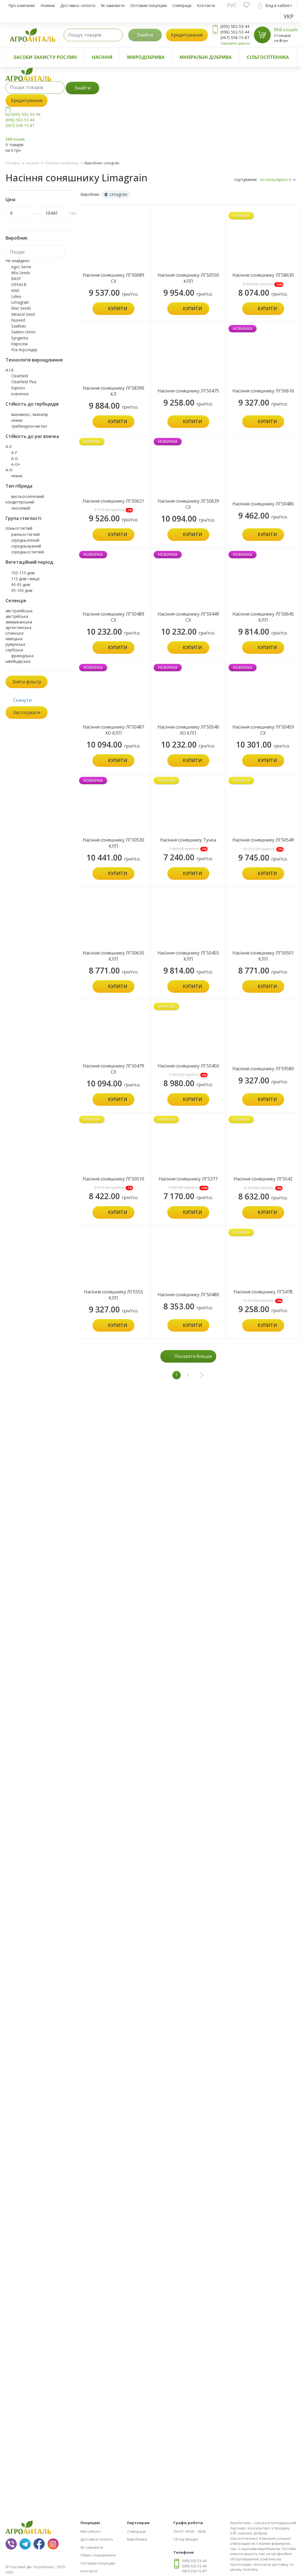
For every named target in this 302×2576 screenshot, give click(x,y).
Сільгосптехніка (268, 57)
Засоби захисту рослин (45, 57)
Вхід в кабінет (275, 6)
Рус (232, 5)
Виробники (137, 2539)
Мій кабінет (90, 2531)
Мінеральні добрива (206, 57)
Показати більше (193, 1356)
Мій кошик (286, 29)
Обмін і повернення (98, 2555)
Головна (13, 163)
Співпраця (181, 5)
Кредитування (187, 35)
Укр (289, 16)
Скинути (22, 700)
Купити (117, 308)
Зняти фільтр (26, 682)
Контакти (206, 5)
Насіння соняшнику (62, 163)
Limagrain (115, 194)
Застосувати (26, 712)
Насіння (102, 57)
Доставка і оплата (77, 5)
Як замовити (113, 5)
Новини (48, 5)
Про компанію (21, 5)
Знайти (145, 35)
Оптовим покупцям (148, 5)
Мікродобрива (146, 57)
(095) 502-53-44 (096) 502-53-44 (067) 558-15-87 (23, 120)
